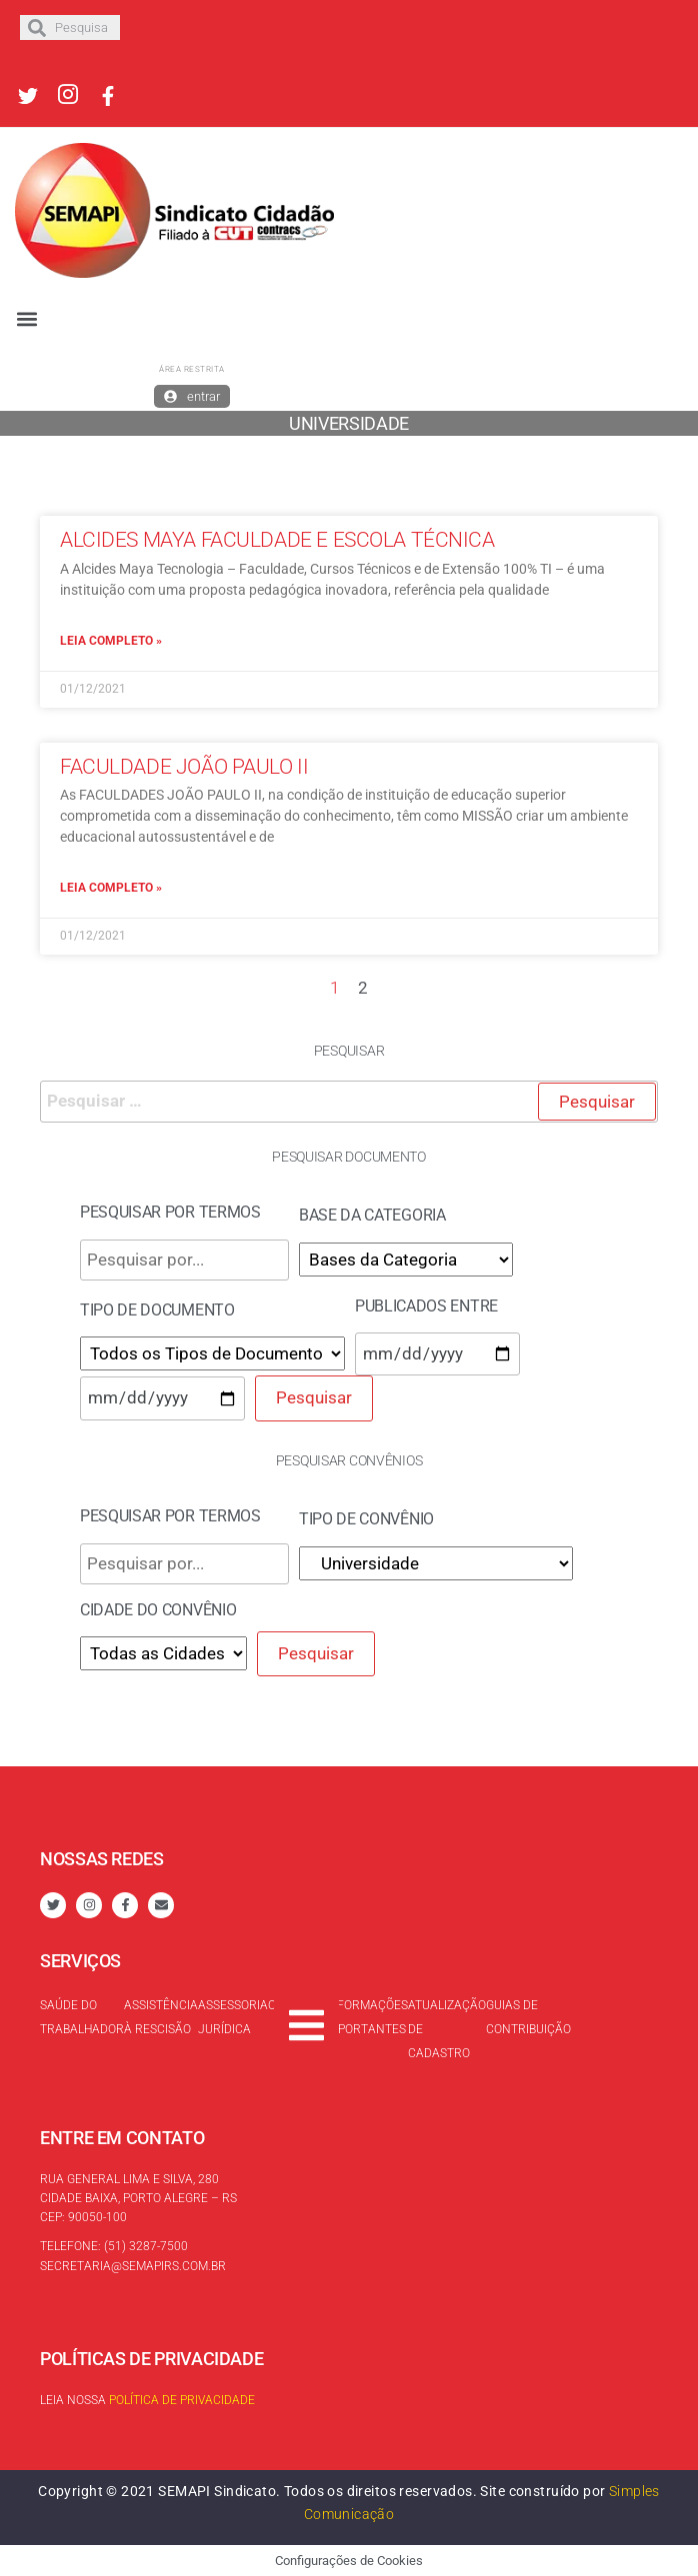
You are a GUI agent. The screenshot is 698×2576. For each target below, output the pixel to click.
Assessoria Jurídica (233, 2017)
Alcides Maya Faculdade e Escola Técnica (277, 540)
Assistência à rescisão (161, 2017)
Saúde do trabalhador (82, 2017)
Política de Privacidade (182, 2400)
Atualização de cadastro (447, 2029)
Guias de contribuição (528, 2017)
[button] (26, 319)
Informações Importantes (366, 2017)
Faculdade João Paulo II (184, 767)
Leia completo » (111, 641)
